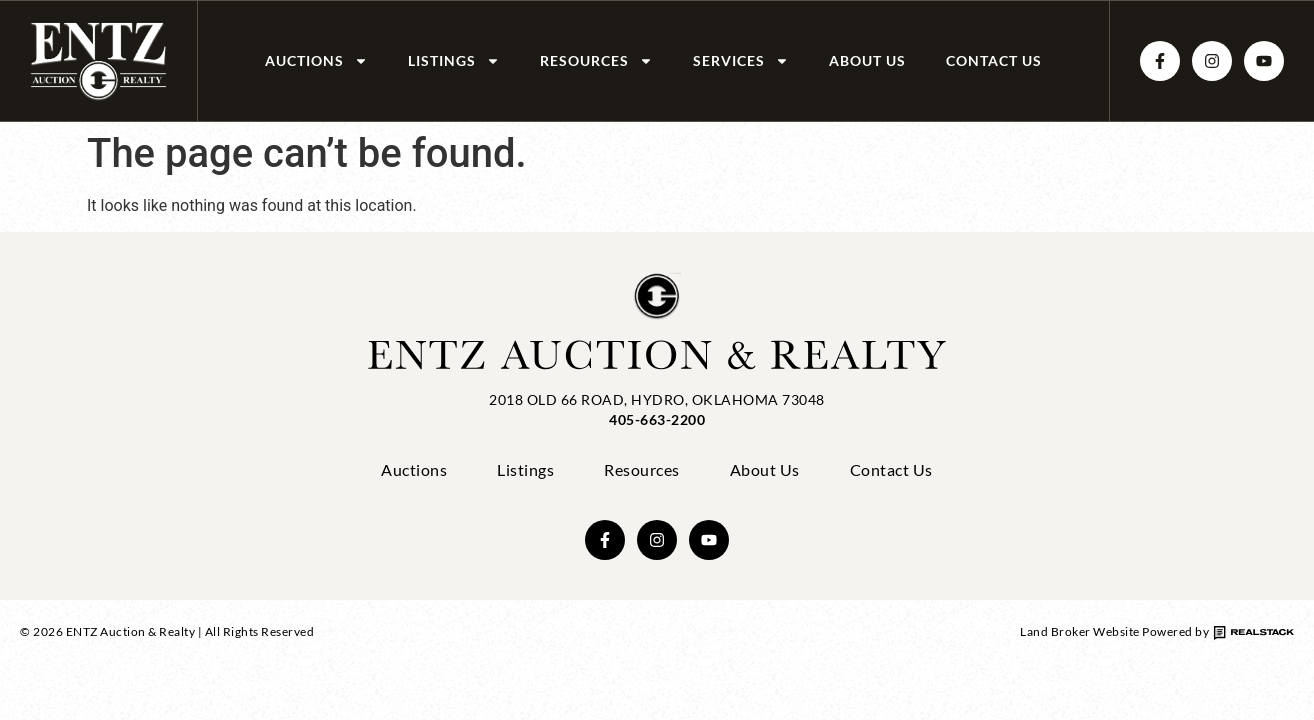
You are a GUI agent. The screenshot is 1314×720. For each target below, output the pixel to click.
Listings (454, 61)
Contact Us (994, 60)
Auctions (316, 61)
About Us (867, 60)
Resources (596, 61)
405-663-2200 (657, 419)
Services (741, 61)
